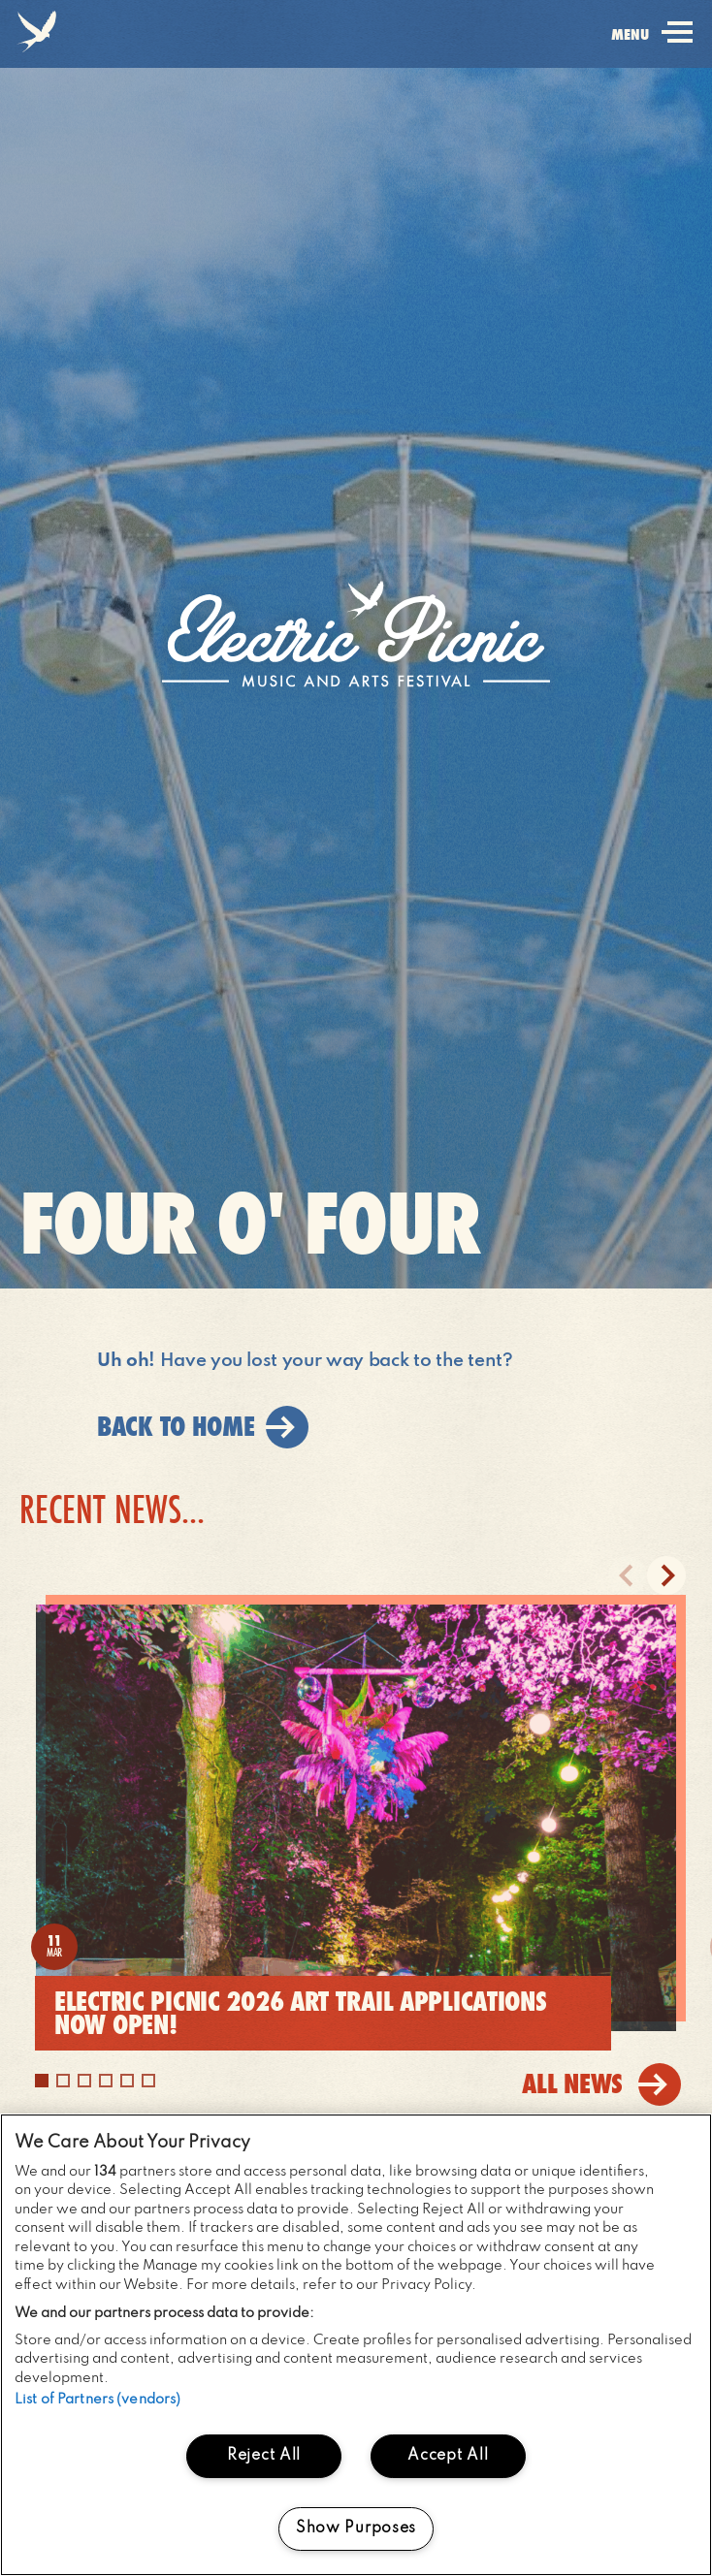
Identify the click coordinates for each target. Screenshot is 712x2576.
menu (652, 46)
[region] (356, 2345)
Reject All (264, 2456)
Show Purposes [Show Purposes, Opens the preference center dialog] (356, 2528)
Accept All (447, 2456)
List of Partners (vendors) (97, 2399)
